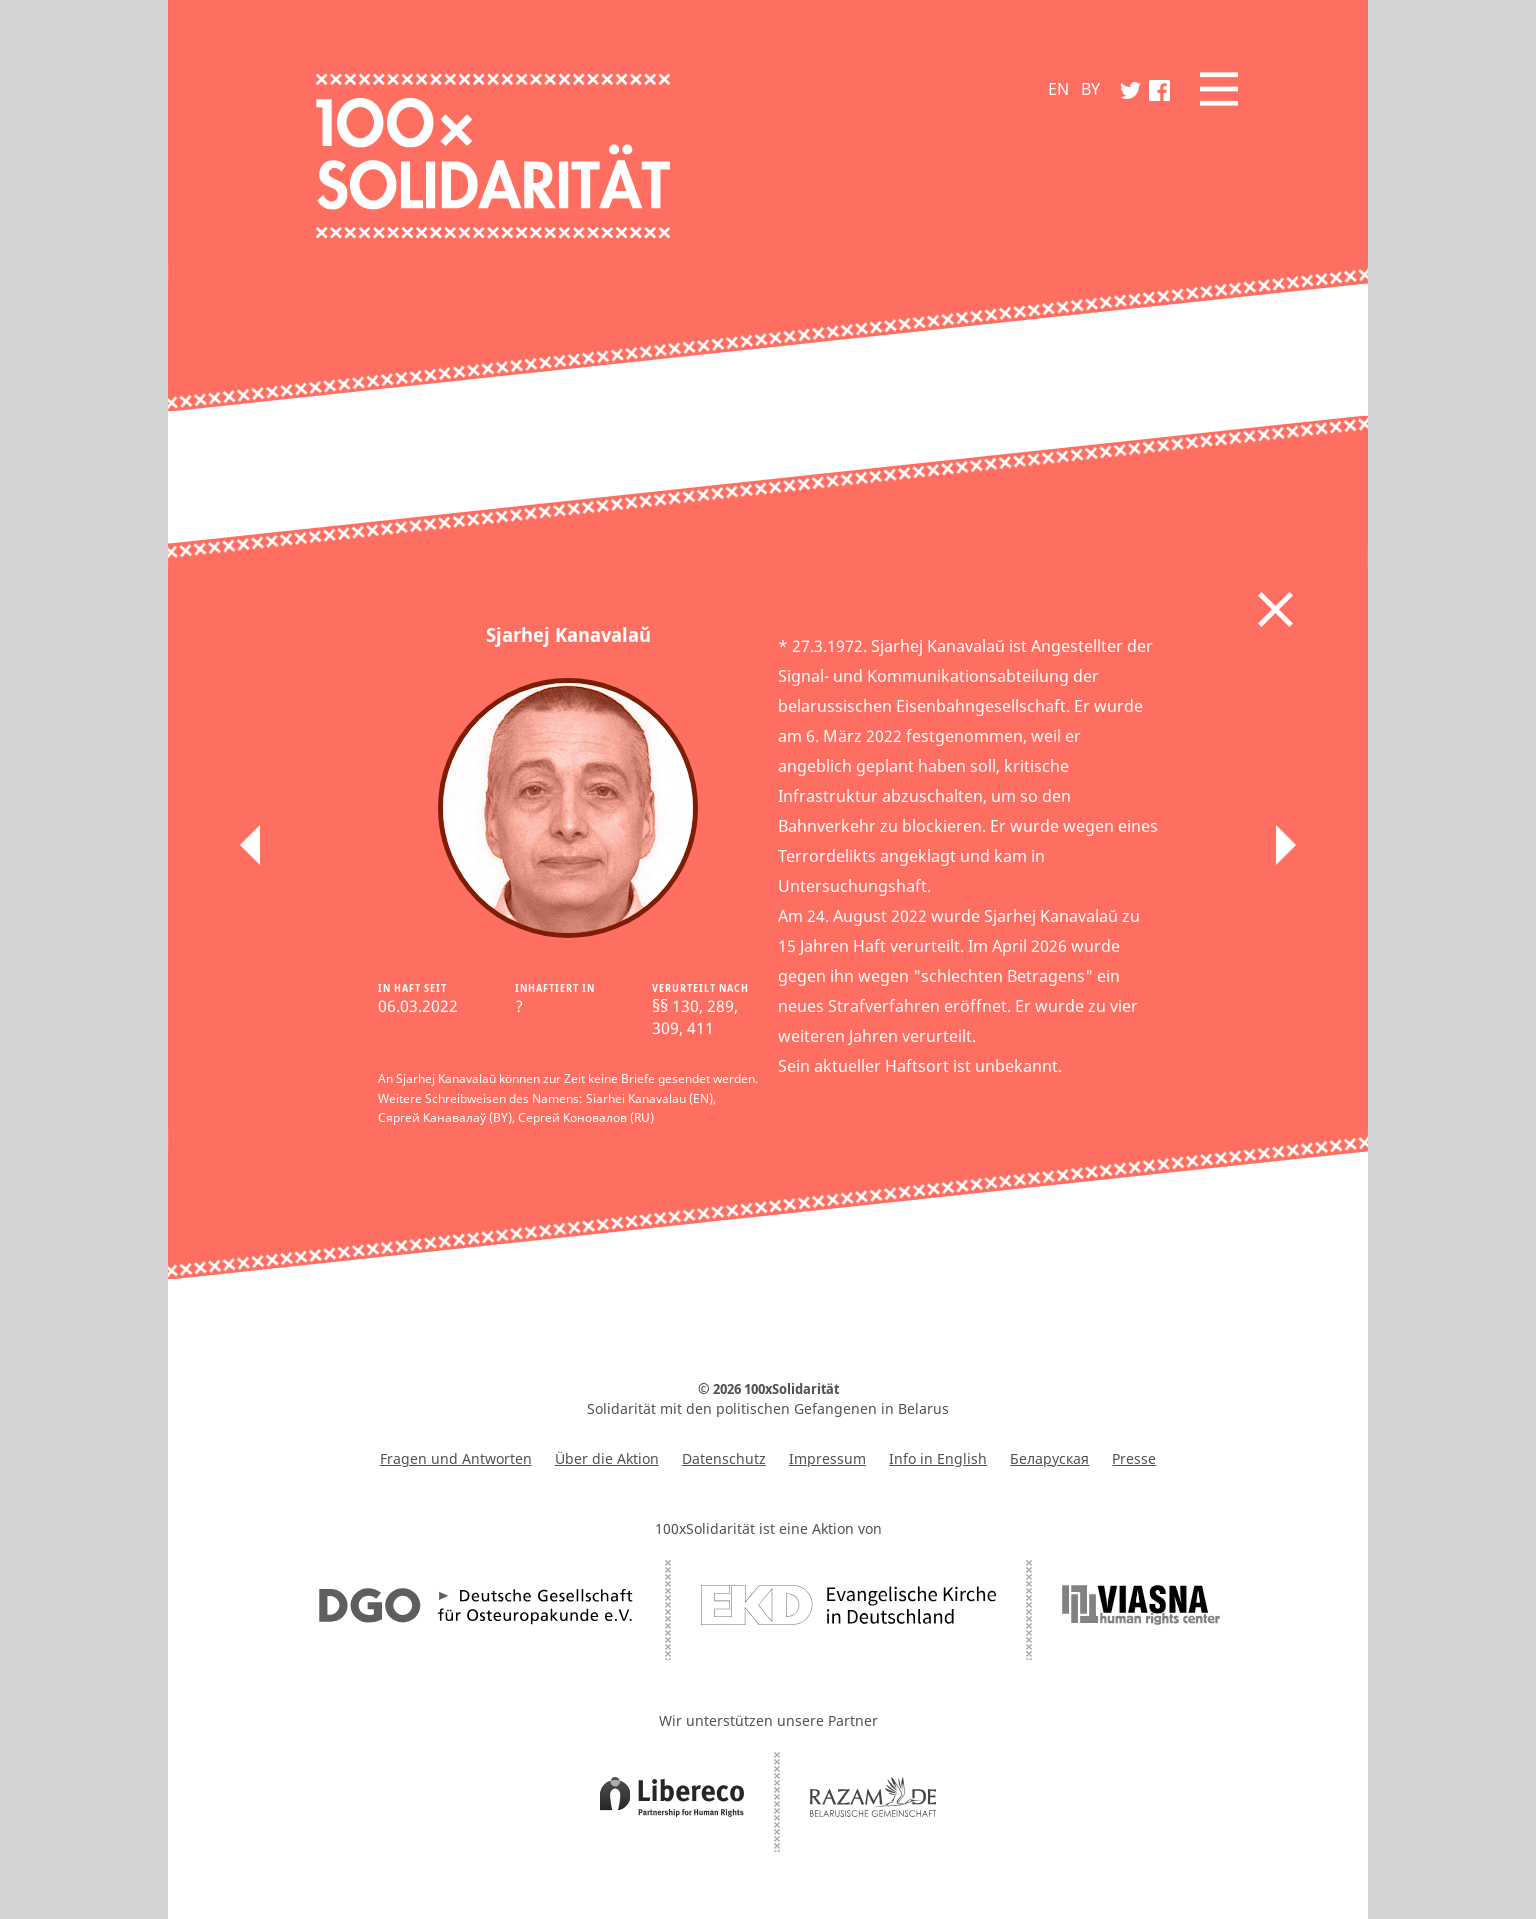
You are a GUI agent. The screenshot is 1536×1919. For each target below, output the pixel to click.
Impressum (827, 1458)
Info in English (938, 1458)
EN (1058, 89)
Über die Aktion (607, 1458)
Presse (1134, 1458)
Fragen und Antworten (456, 1458)
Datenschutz (724, 1458)
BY (1090, 89)
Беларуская (1049, 1458)
